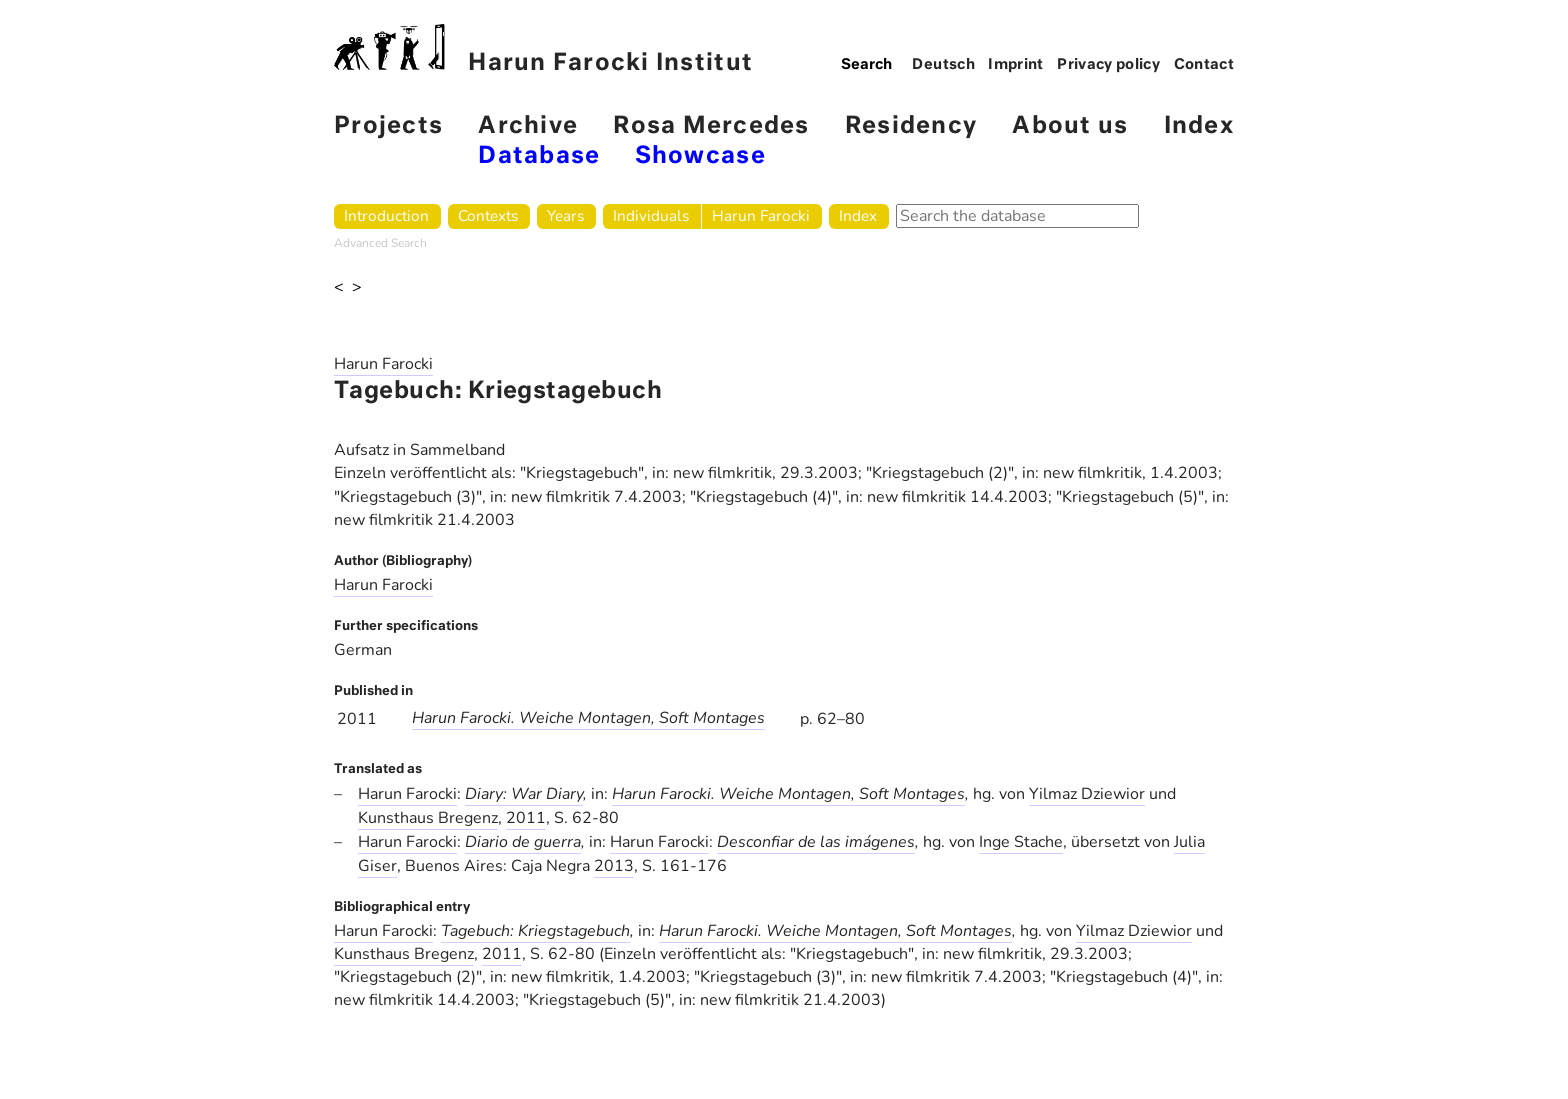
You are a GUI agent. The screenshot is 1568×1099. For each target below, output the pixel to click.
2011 (526, 818)
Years (565, 215)
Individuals (651, 215)
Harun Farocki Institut (543, 49)
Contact (1204, 65)
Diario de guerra (523, 842)
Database (539, 156)
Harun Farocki (761, 215)
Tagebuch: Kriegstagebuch (535, 931)
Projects (388, 126)
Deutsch (943, 65)
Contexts (488, 215)
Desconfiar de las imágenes (816, 842)
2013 (614, 866)
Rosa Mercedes (711, 126)
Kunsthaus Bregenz (428, 818)
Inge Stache (1021, 842)
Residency (911, 126)
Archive (528, 126)
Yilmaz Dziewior (1087, 794)
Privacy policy (1108, 65)
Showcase (700, 156)
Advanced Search (380, 243)
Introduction (386, 215)
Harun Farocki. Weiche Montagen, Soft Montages (588, 718)
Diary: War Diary (524, 794)
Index (1199, 126)
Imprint (1016, 65)
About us (1070, 126)
